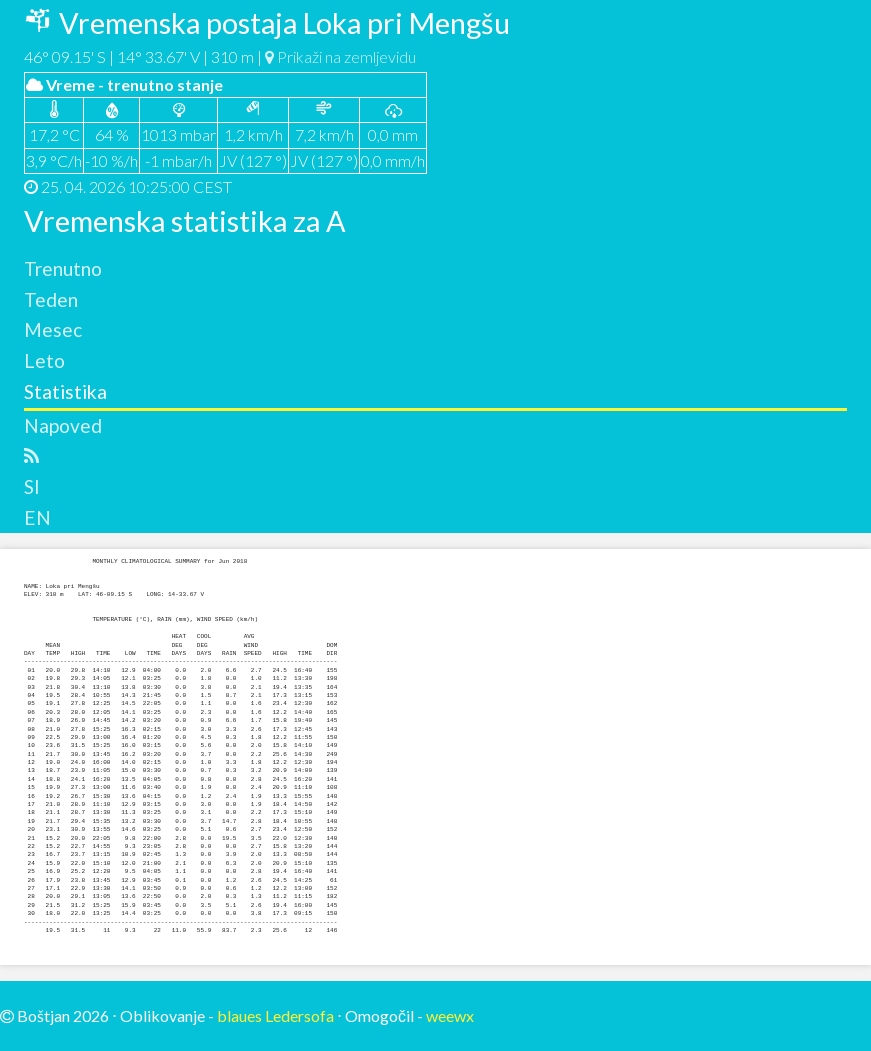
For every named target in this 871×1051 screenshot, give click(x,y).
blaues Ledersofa (275, 1015)
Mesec (53, 329)
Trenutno (63, 268)
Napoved (63, 425)
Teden (51, 299)
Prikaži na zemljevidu (340, 56)
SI (32, 486)
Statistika (65, 391)
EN (37, 517)
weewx (450, 1015)
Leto (44, 360)
